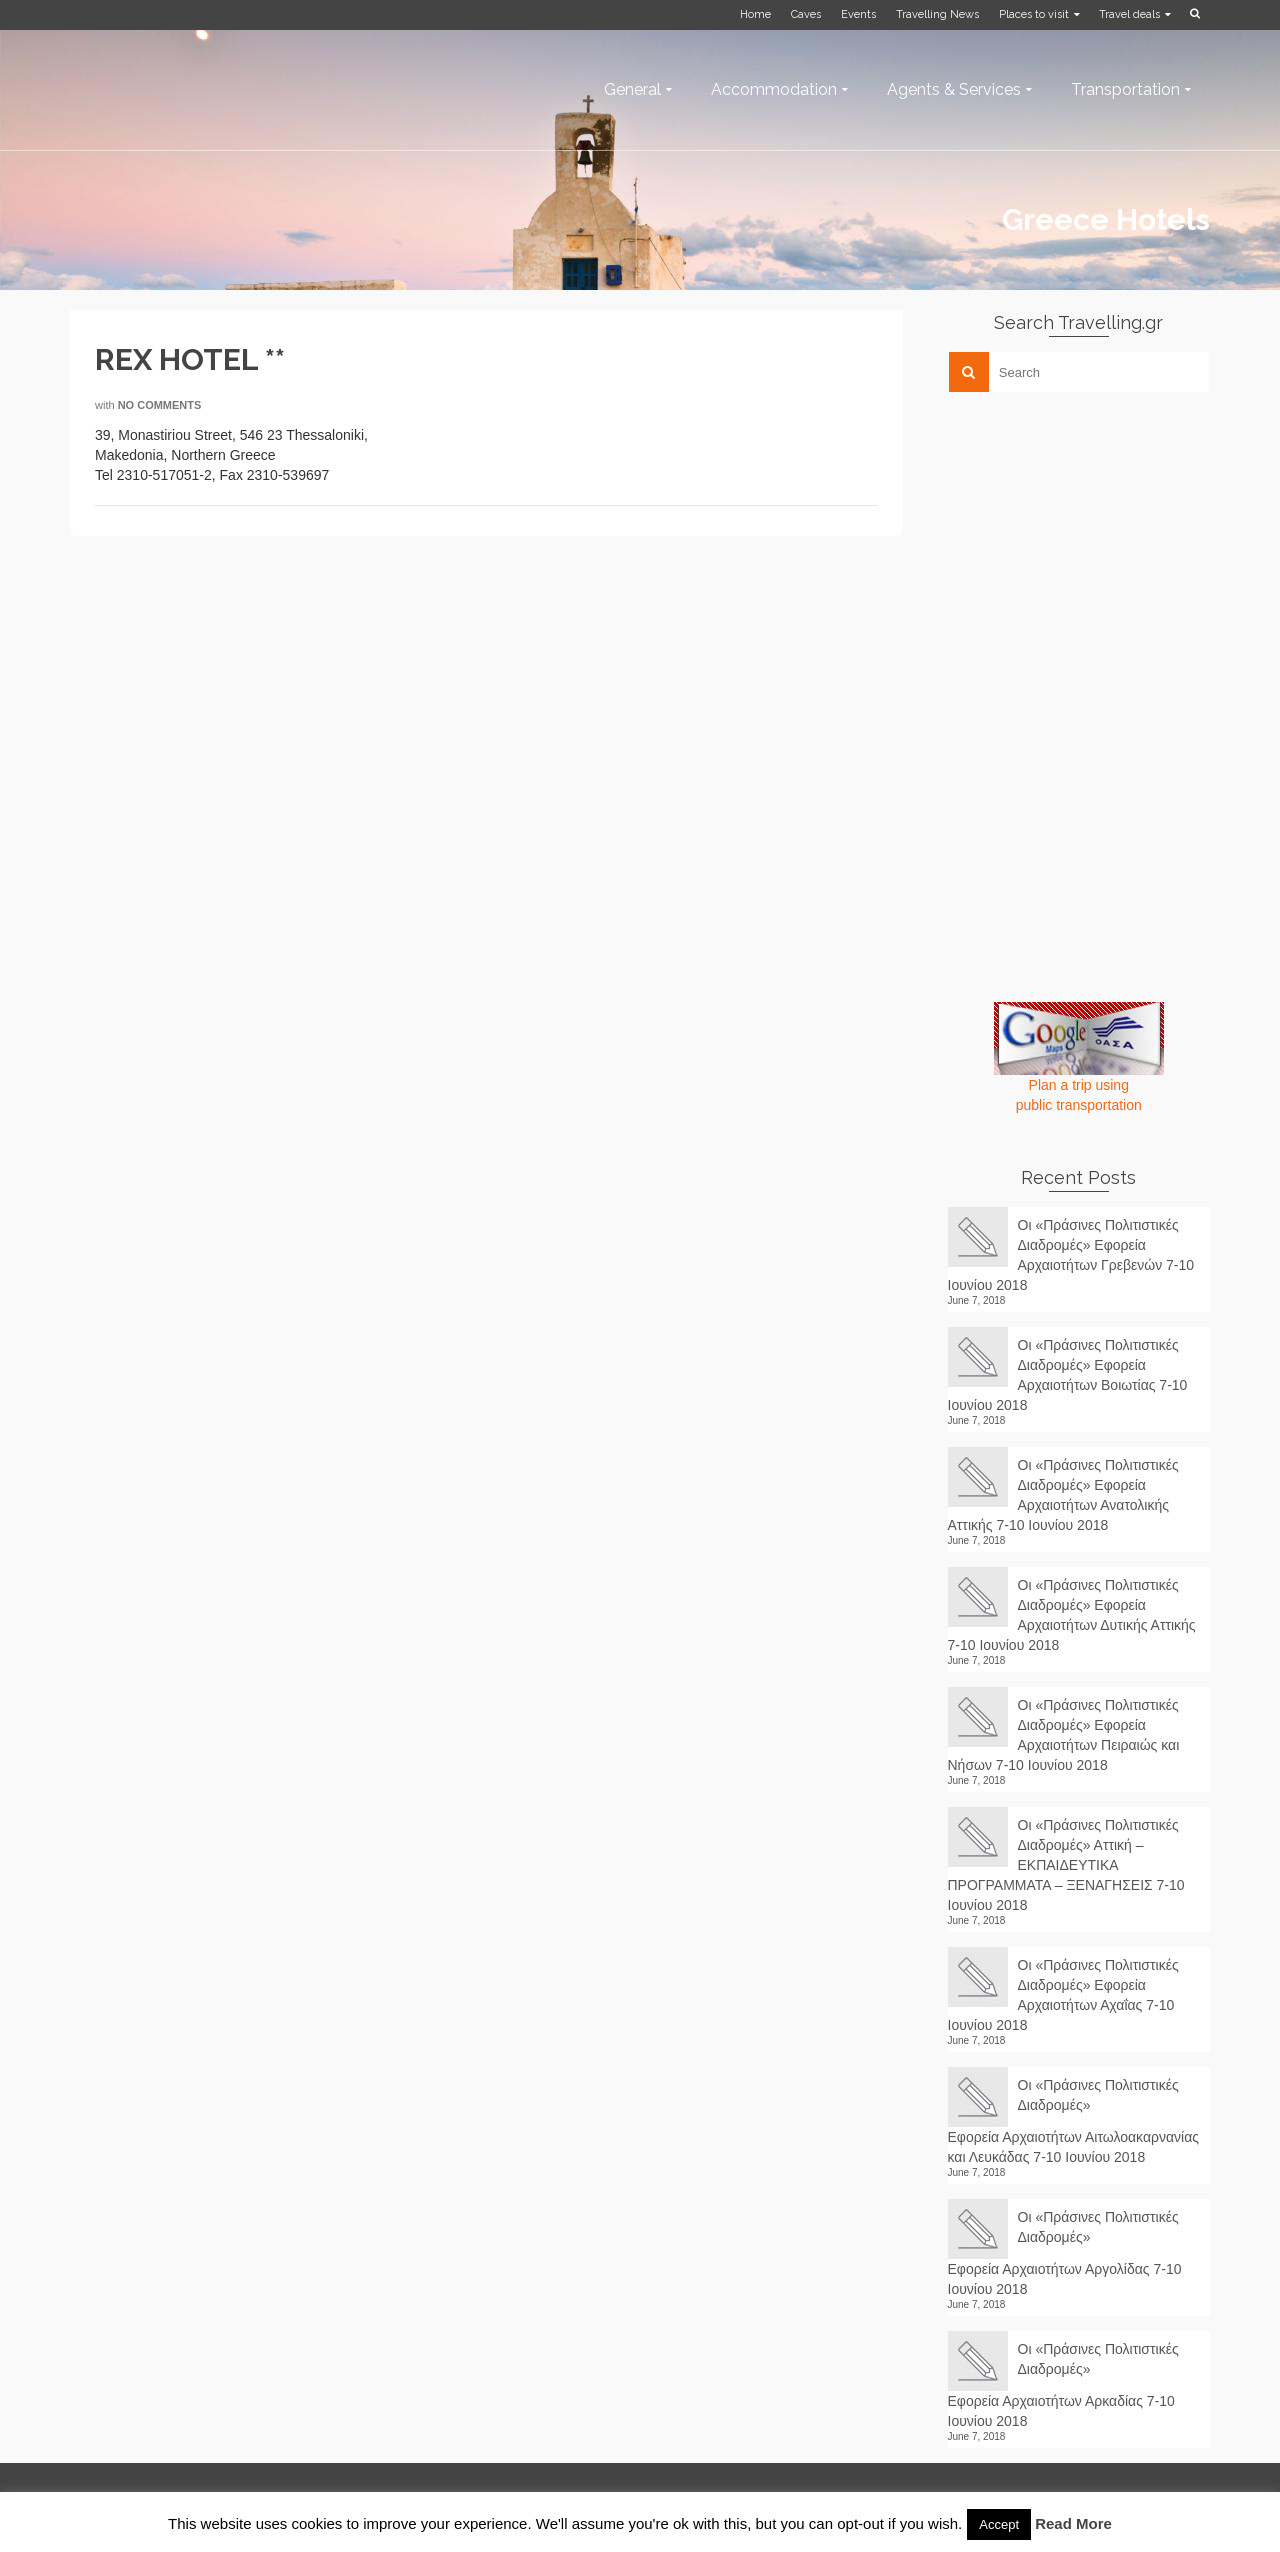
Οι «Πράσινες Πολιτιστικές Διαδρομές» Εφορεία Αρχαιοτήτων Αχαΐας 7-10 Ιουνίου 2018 (1063, 1995)
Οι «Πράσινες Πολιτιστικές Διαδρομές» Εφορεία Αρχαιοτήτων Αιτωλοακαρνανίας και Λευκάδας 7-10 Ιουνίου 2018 (1074, 2121)
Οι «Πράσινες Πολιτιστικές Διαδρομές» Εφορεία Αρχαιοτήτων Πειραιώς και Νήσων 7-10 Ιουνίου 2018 (1064, 1735)
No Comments (160, 405)
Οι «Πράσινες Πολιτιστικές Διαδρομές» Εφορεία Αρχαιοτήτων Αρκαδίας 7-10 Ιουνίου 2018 (1063, 2385)
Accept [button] (999, 2524)
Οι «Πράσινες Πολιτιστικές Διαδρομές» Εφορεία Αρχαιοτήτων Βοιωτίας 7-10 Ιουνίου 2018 (1068, 1375)
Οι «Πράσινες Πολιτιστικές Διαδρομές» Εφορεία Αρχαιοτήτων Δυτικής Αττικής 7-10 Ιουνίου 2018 (1072, 1615)
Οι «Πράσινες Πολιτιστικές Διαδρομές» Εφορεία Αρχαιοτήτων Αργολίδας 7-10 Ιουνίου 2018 (1065, 2253)
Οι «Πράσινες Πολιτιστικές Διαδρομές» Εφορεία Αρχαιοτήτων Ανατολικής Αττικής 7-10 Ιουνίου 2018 (1063, 1495)
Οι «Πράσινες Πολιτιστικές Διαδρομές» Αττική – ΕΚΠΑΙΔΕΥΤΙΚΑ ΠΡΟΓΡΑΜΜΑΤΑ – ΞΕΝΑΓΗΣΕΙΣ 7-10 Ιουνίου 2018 (1066, 1865)
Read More (1073, 2523)
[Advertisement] (1098, 547)
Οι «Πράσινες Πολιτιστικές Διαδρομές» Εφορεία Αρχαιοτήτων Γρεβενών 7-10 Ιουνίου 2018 (1071, 1255)
